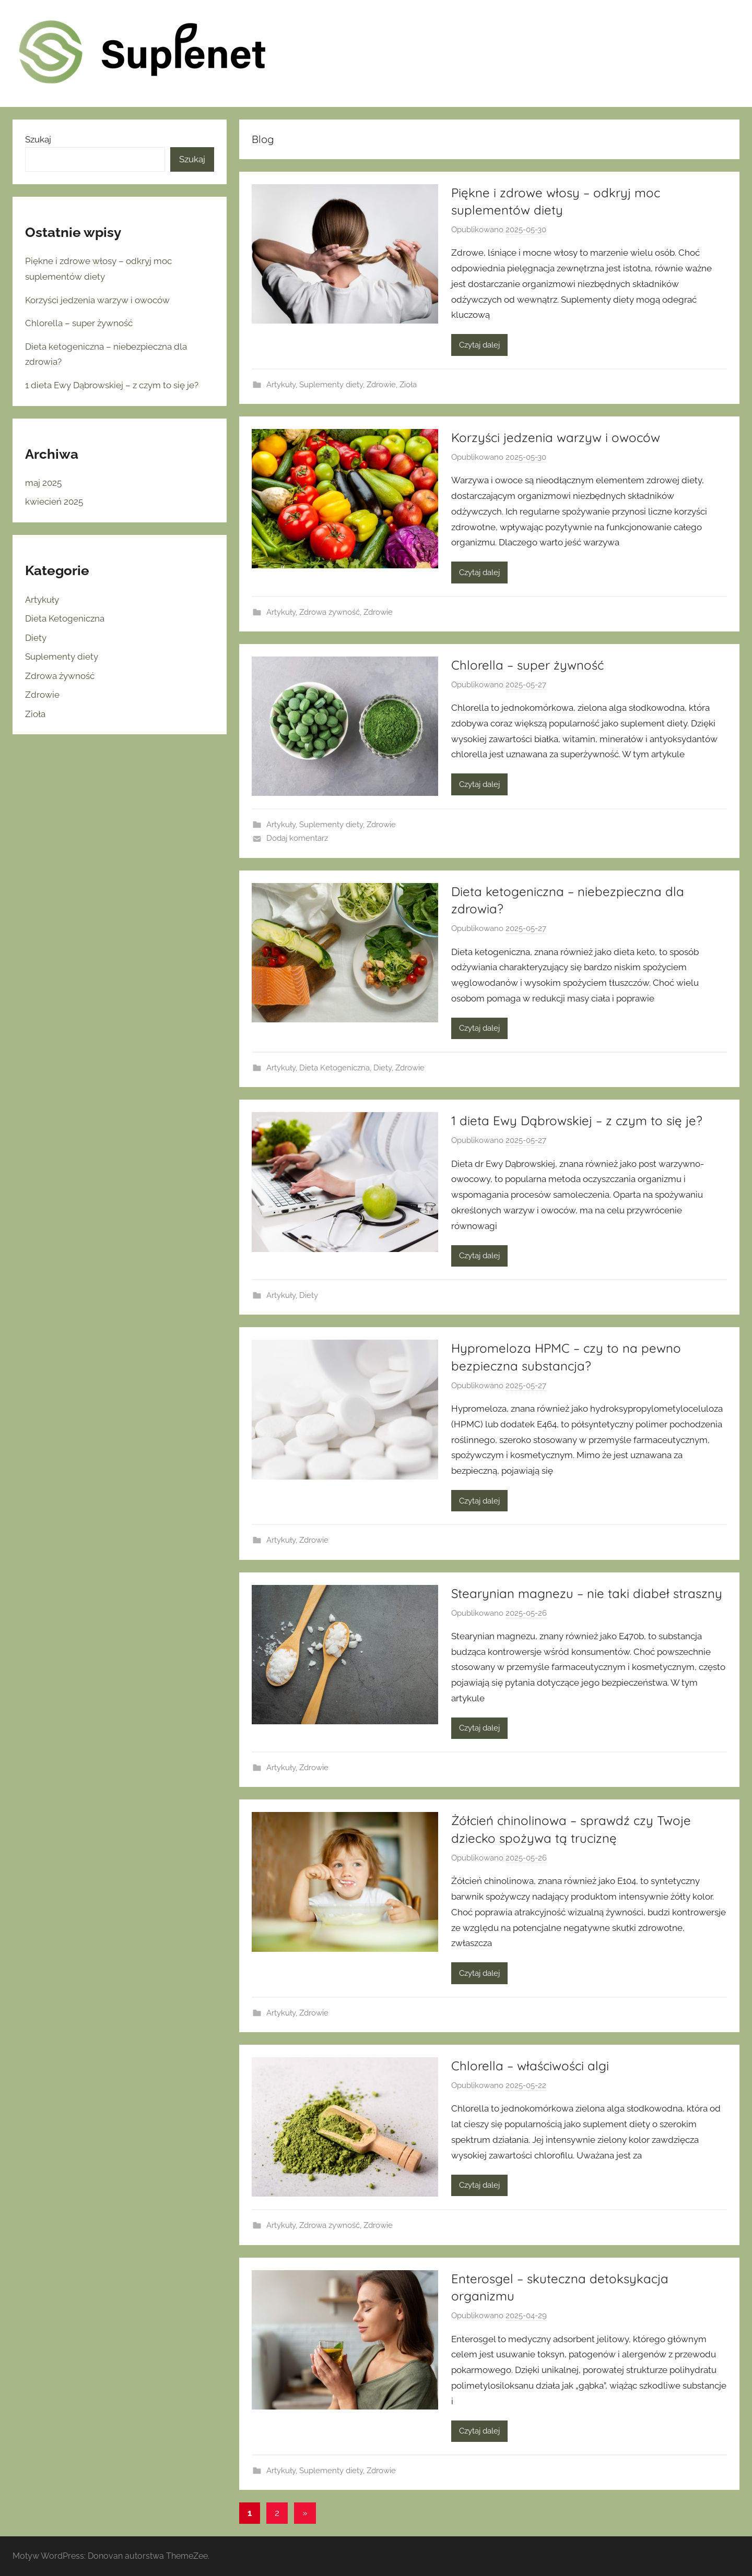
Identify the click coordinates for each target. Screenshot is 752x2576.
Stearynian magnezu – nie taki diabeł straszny (586, 1593)
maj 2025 (43, 483)
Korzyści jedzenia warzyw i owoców (555, 437)
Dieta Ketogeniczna (334, 1067)
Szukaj (38, 139)
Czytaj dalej (479, 345)
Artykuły (281, 384)
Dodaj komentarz (297, 838)
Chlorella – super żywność (527, 665)
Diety (382, 1067)
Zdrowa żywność (329, 612)
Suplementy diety (331, 384)
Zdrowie (381, 384)
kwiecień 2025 (54, 501)
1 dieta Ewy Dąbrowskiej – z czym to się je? (576, 1120)
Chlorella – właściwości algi (530, 2065)
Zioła (408, 384)
